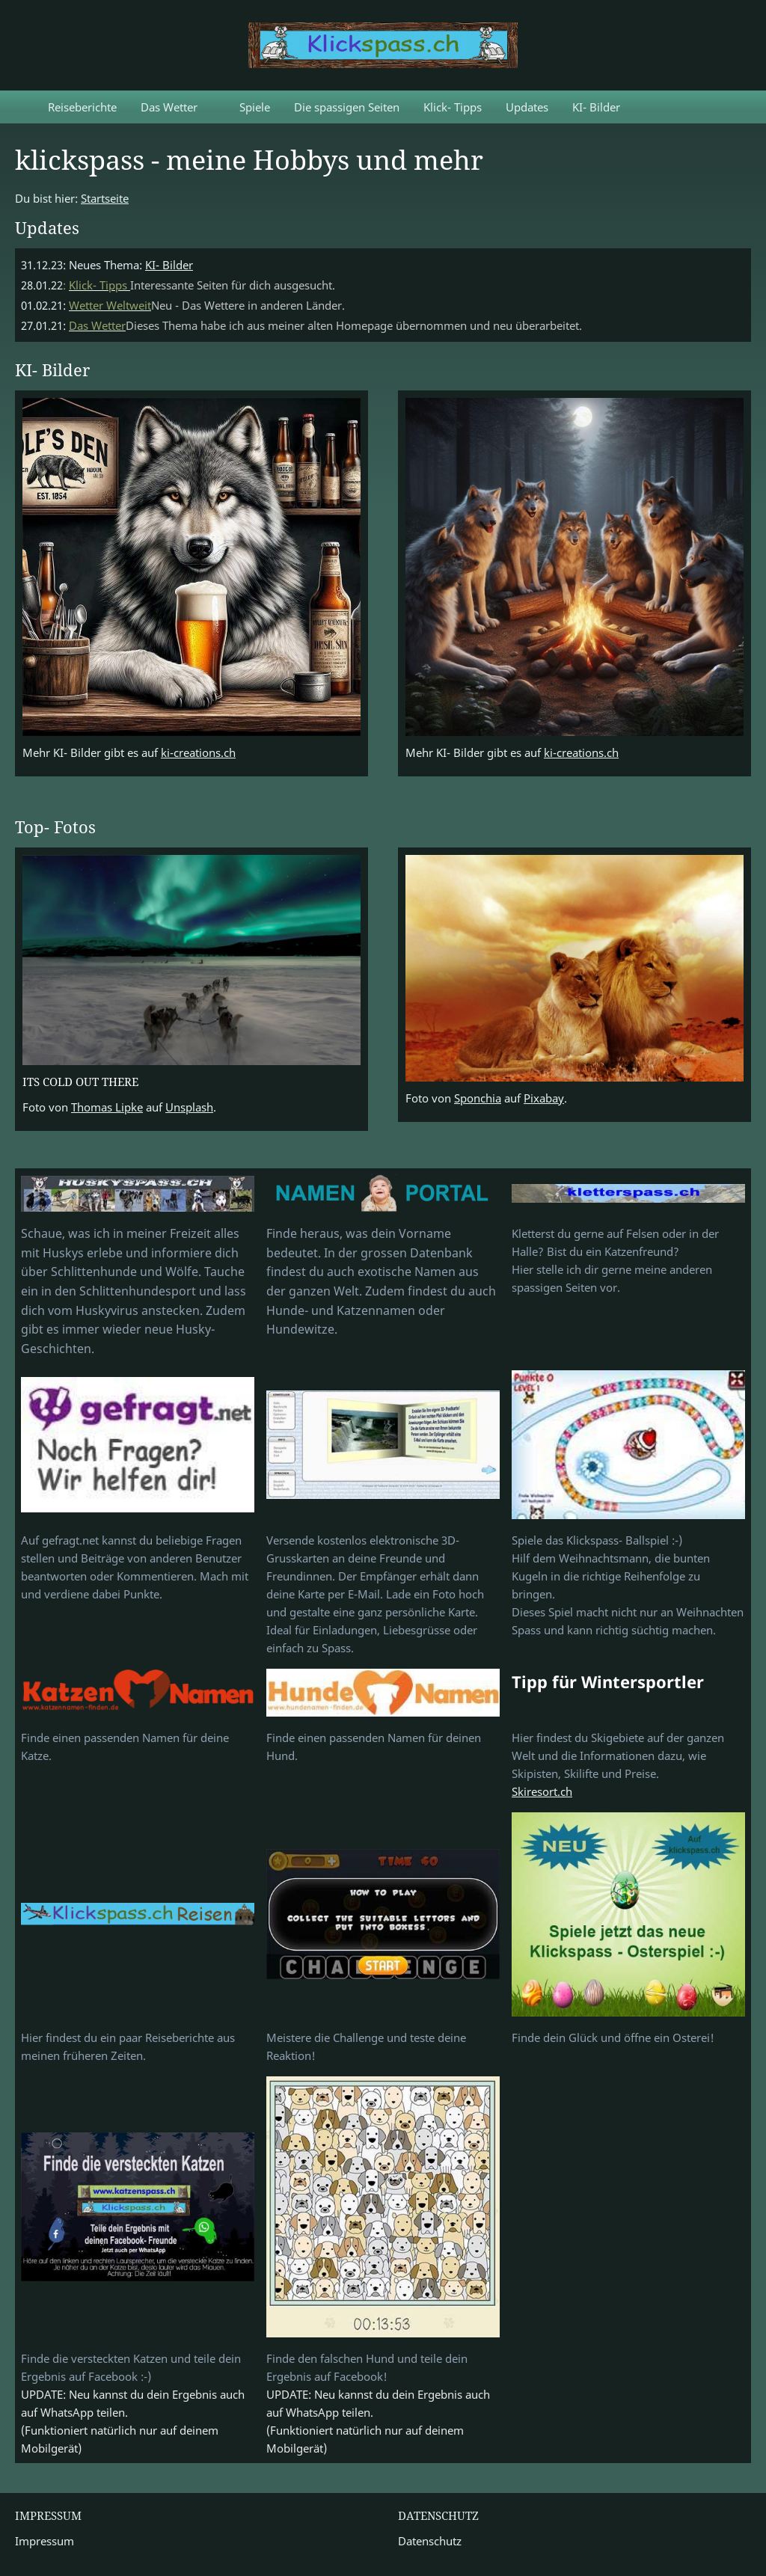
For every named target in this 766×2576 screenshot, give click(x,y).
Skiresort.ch (542, 1791)
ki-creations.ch (198, 752)
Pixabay (544, 1098)
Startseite (105, 198)
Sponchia (477, 1098)
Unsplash (189, 1107)
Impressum (44, 2540)
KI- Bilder (169, 264)
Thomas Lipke (107, 1107)
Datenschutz (430, 2540)
